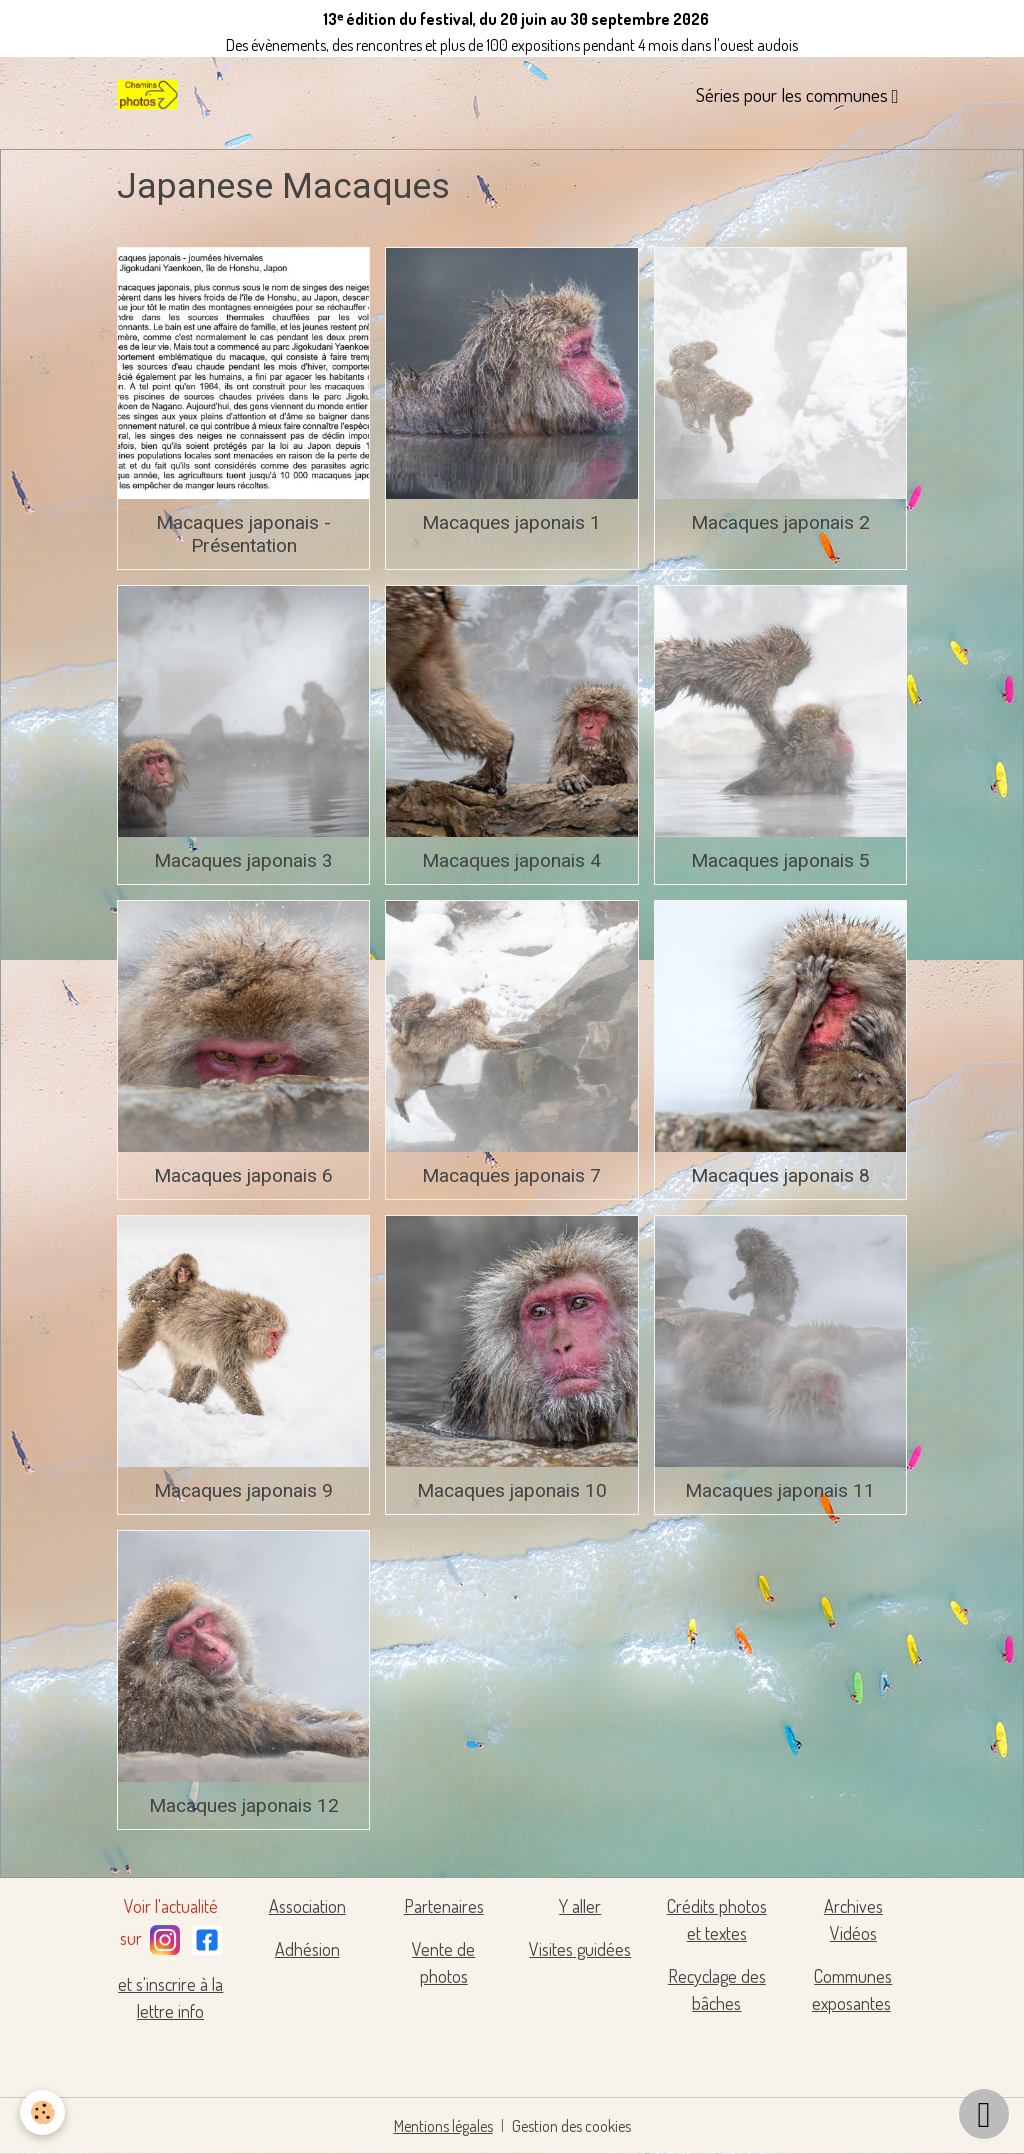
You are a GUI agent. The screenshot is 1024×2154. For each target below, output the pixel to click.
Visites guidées (580, 1949)
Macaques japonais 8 (780, 1175)
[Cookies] (42, 2112)
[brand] (151, 95)
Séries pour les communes (794, 94)
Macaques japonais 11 (780, 1490)
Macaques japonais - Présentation (243, 534)
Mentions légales (443, 2126)
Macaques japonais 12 (244, 1805)
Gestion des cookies (571, 2126)
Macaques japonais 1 (511, 522)
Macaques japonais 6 (243, 1175)
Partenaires (444, 1906)
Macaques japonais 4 (511, 860)
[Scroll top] (984, 2114)
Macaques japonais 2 (780, 522)
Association (307, 1906)
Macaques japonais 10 (512, 1490)
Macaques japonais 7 (511, 1175)
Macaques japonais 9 (243, 1490)
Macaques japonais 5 (780, 860)
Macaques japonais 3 (243, 860)
